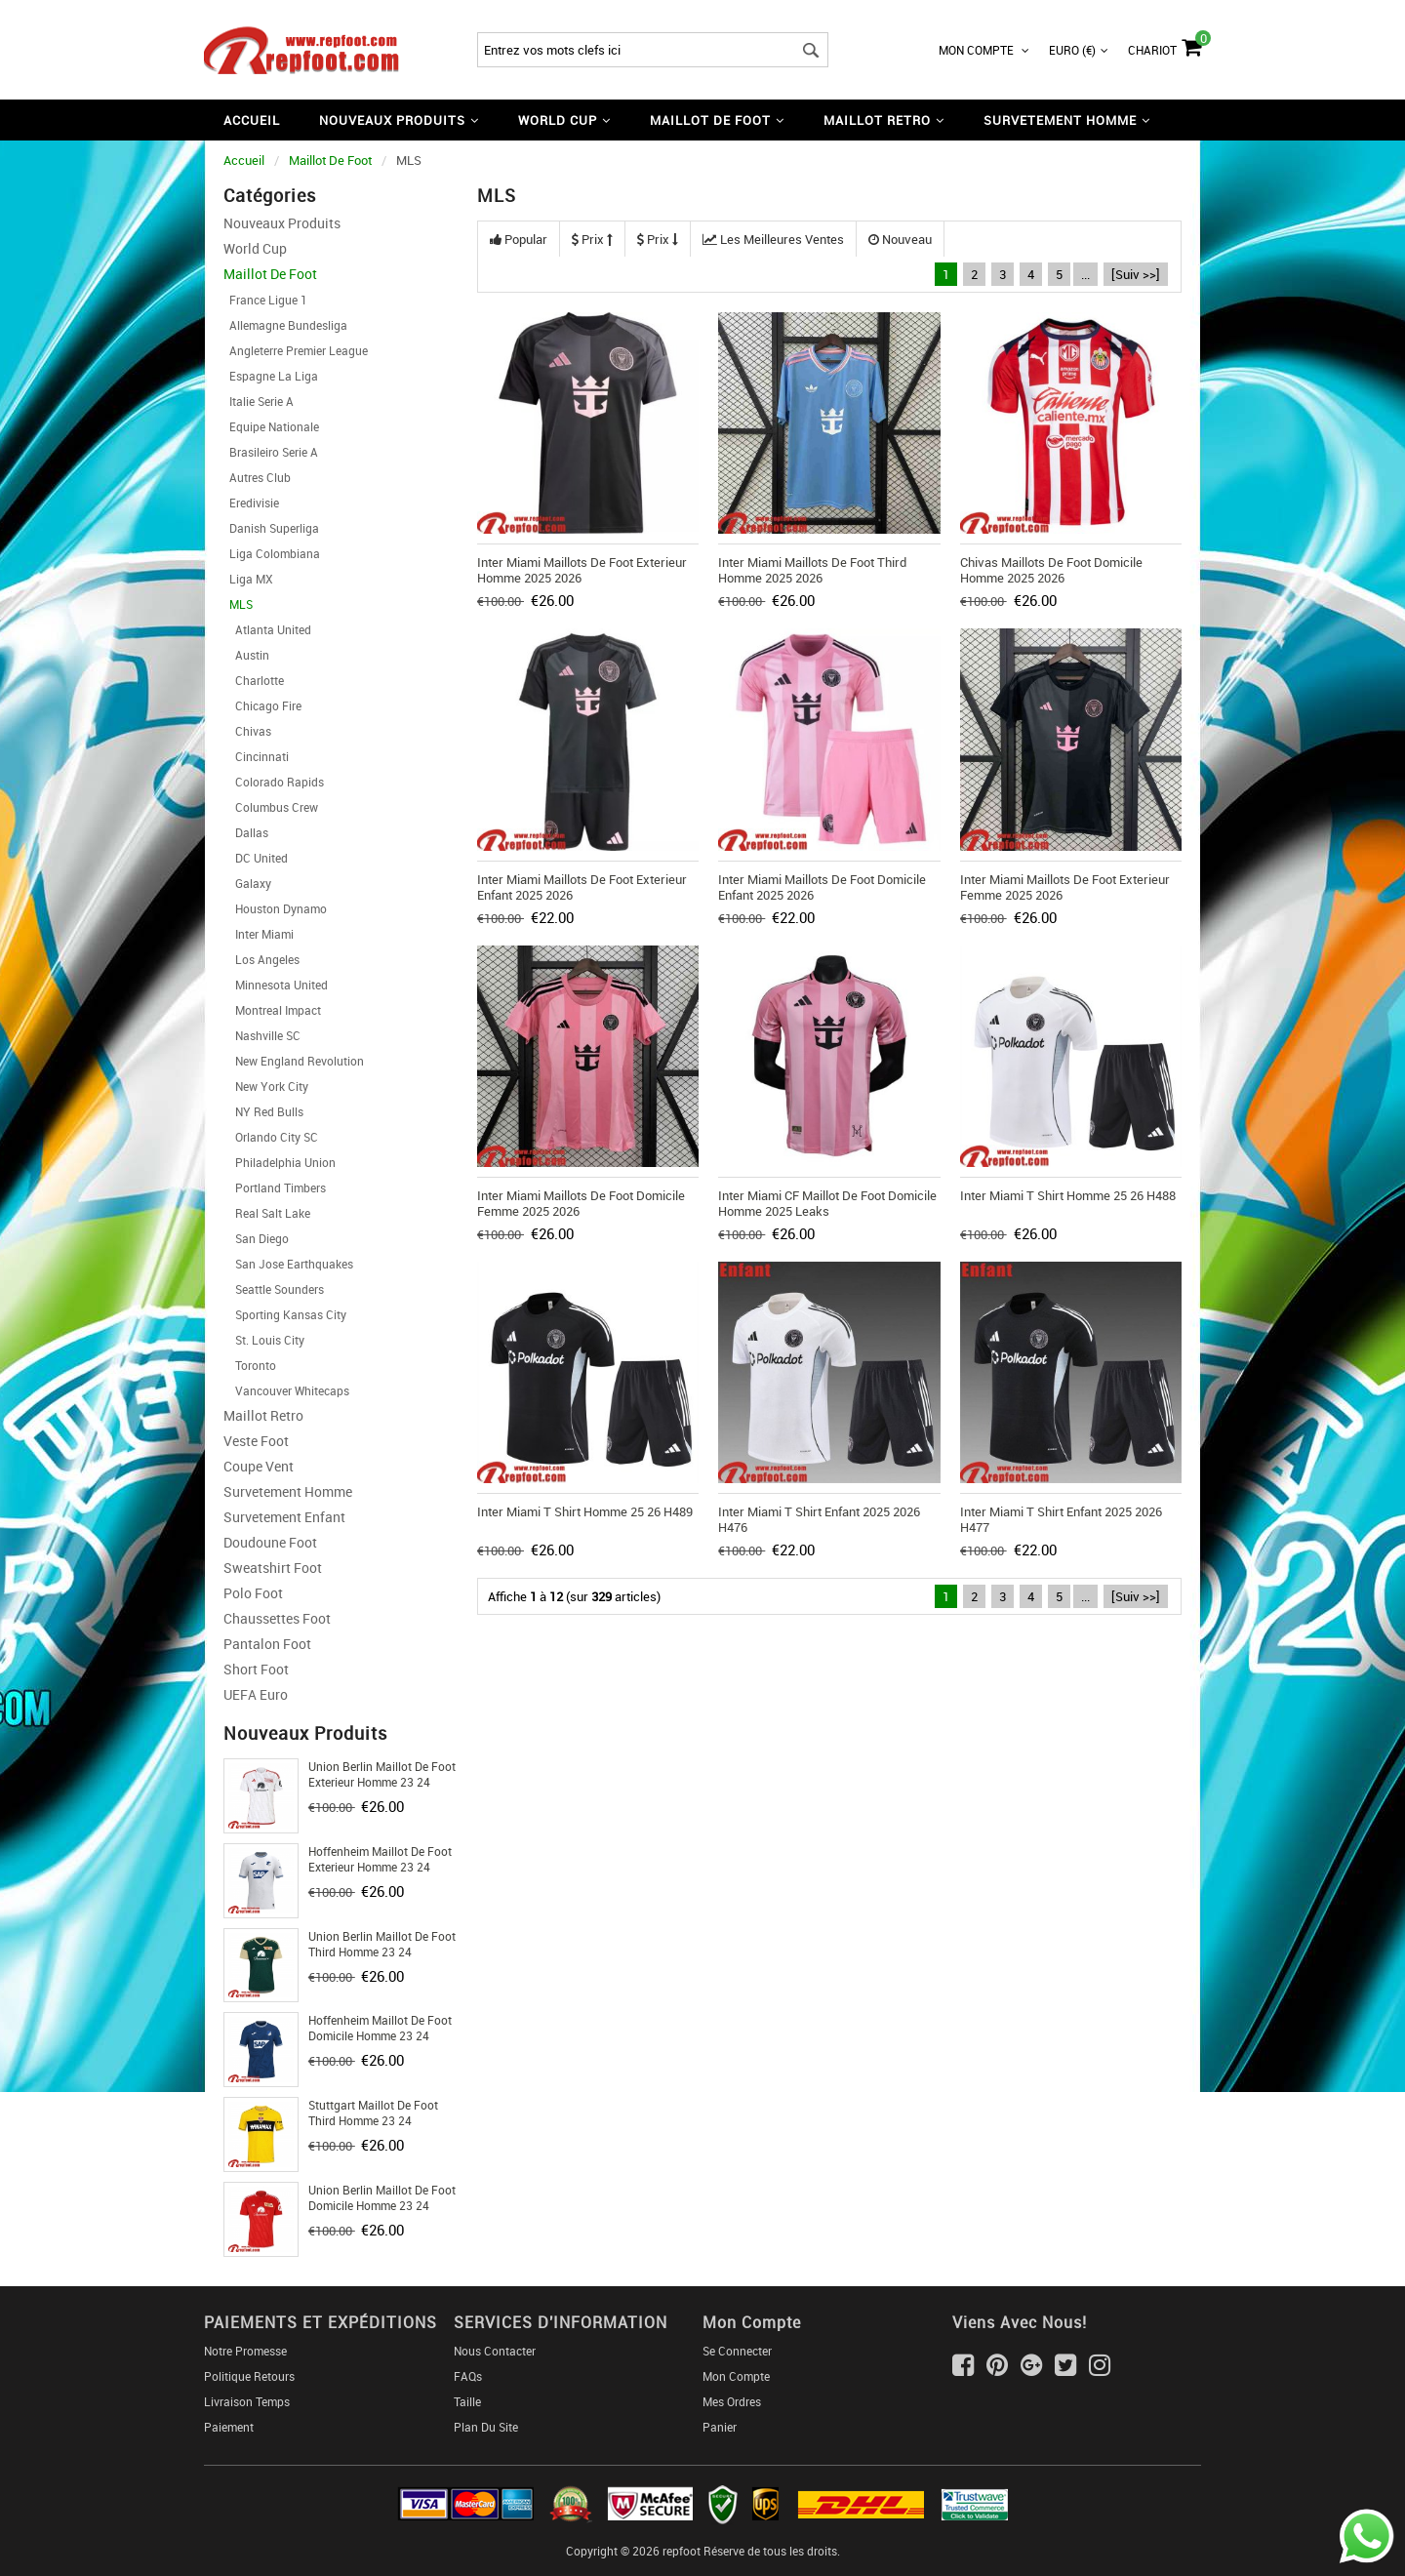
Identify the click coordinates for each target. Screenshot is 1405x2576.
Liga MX (248, 578)
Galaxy (247, 883)
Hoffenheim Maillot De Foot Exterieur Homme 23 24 (380, 1858)
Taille (467, 2401)
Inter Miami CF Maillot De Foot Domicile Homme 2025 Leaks (827, 1203)
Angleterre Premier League (295, 350)
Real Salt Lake (266, 1213)
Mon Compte (984, 50)
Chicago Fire (262, 705)
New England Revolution (293, 1060)
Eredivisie (251, 502)
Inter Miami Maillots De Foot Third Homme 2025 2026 (812, 569)
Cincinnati (256, 756)
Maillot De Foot (330, 160)
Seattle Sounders (273, 1289)
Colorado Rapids (273, 781)
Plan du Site (486, 2427)
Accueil (251, 120)
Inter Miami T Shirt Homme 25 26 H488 (1068, 1195)
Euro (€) (1078, 50)
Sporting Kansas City (284, 1314)
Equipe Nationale (271, 426)
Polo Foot (253, 1593)
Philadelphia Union (279, 1162)
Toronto (249, 1365)
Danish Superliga (271, 528)
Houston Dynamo (275, 908)
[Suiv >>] (1135, 274)
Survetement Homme (287, 1491)
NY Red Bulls (263, 1111)
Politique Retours (249, 2376)
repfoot (681, 2550)
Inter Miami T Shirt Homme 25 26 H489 (585, 1511)
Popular (518, 239)
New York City (265, 1086)
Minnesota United (275, 984)
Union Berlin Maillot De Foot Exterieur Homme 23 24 (382, 1774)
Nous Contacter (495, 2350)
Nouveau (900, 239)
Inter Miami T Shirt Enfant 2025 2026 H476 (819, 1519)
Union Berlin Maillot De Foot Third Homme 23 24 (382, 1943)
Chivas (247, 731)
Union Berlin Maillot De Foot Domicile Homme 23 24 (382, 2197)
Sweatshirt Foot (272, 1567)
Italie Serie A (258, 401)
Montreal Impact (272, 1010)
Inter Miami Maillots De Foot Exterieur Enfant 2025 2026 (582, 887)
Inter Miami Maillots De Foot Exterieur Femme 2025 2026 (1065, 887)
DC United (255, 857)
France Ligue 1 (265, 299)
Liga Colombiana (271, 553)
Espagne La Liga (270, 375)
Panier (719, 2427)
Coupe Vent (258, 1466)
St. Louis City (263, 1340)
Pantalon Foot (267, 1643)
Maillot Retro (263, 1415)
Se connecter (737, 2350)
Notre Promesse (245, 2350)
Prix (592, 239)
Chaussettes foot (277, 1618)
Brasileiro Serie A (270, 452)
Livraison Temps (247, 2401)
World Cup (255, 248)
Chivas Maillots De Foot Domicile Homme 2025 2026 (1051, 569)
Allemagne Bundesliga (285, 325)
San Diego (256, 1238)
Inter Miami (258, 934)
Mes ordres (731, 2401)
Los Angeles (261, 959)
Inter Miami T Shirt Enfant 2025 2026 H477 (1061, 1519)
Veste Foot (256, 1440)
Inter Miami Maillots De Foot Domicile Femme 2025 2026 (581, 1203)
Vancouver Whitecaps (286, 1390)
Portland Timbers (274, 1187)
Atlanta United (267, 629)
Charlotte (253, 680)
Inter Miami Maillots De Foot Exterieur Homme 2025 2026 (582, 569)
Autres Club (257, 477)
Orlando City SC (270, 1137)
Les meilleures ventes (773, 239)
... (1085, 274)
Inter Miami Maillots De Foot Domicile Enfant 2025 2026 (822, 887)
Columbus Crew (270, 807)
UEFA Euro (255, 1694)
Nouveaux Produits (282, 223)
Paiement (229, 2427)
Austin (246, 655)
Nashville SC (262, 1035)
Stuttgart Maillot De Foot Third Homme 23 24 (373, 2112)
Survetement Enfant (284, 1517)
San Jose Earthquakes (288, 1263)
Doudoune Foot (270, 1542)
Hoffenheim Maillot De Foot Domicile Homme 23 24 (380, 2027)
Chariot (1164, 45)
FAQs (468, 2376)
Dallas (245, 832)
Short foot (256, 1669)
